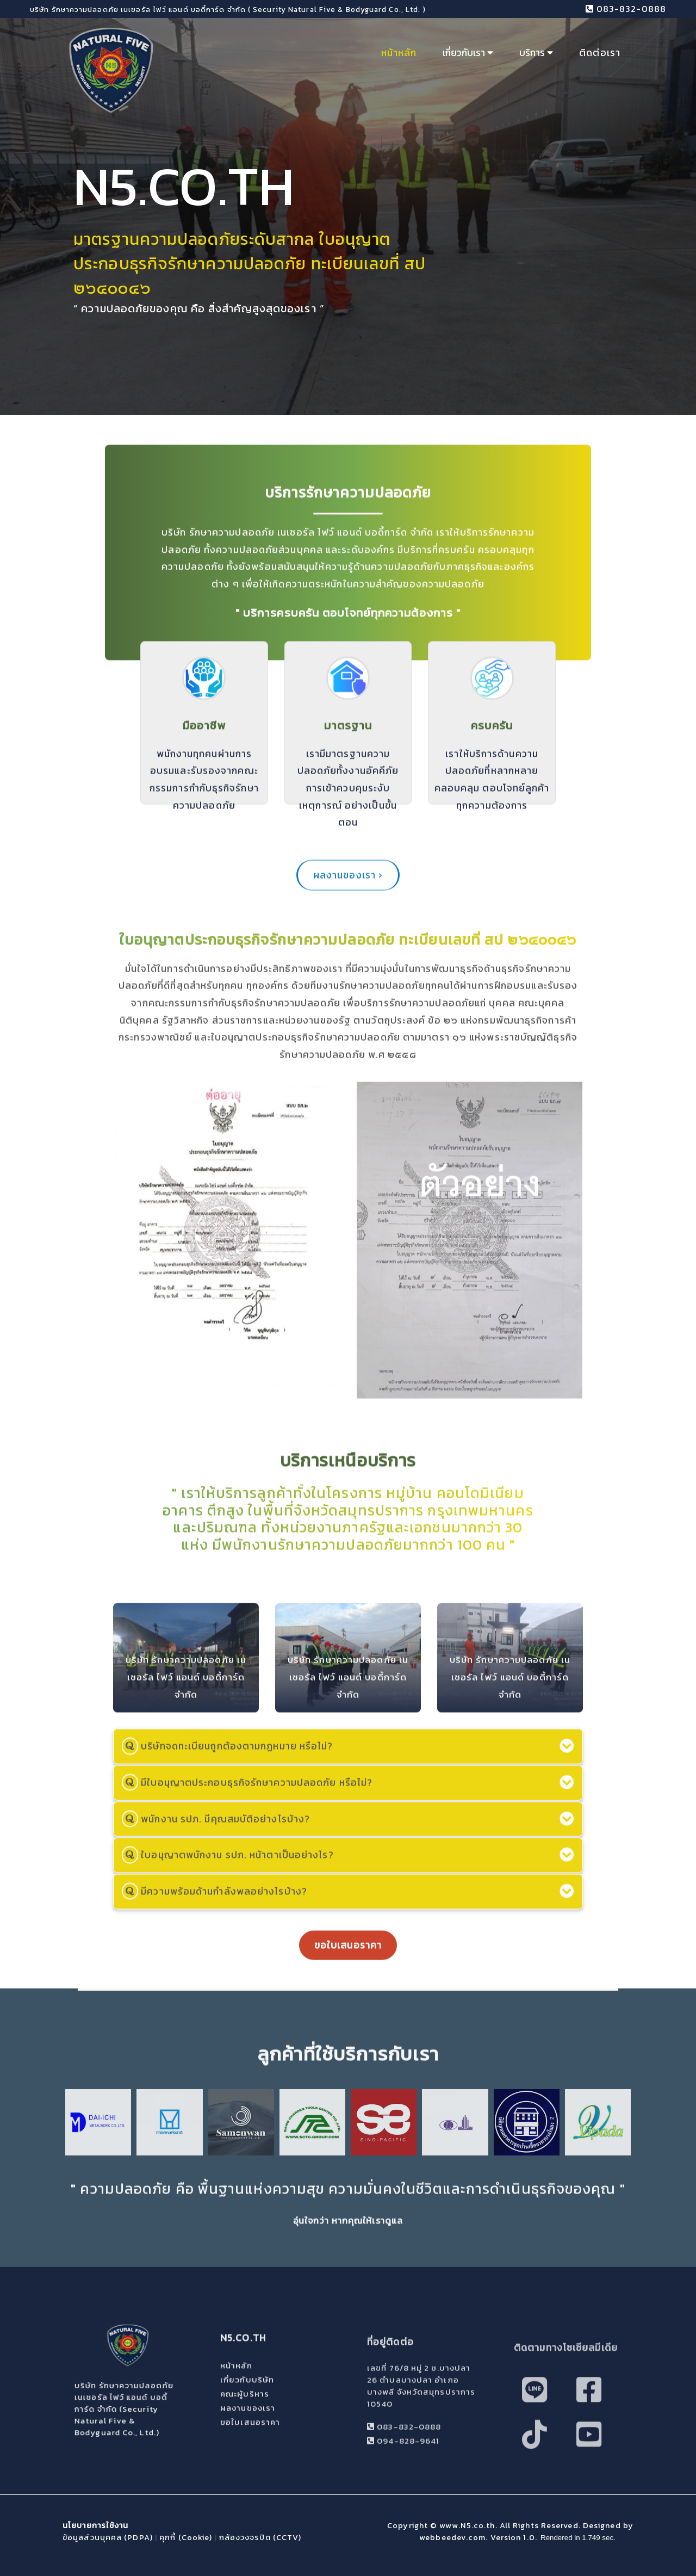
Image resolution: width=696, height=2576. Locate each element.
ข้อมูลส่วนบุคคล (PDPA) (108, 2537)
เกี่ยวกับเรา (468, 53)
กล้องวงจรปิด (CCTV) (260, 2537)
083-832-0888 (626, 9)
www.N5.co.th (467, 2525)
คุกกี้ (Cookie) (185, 2537)
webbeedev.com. (454, 2537)
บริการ (536, 53)
